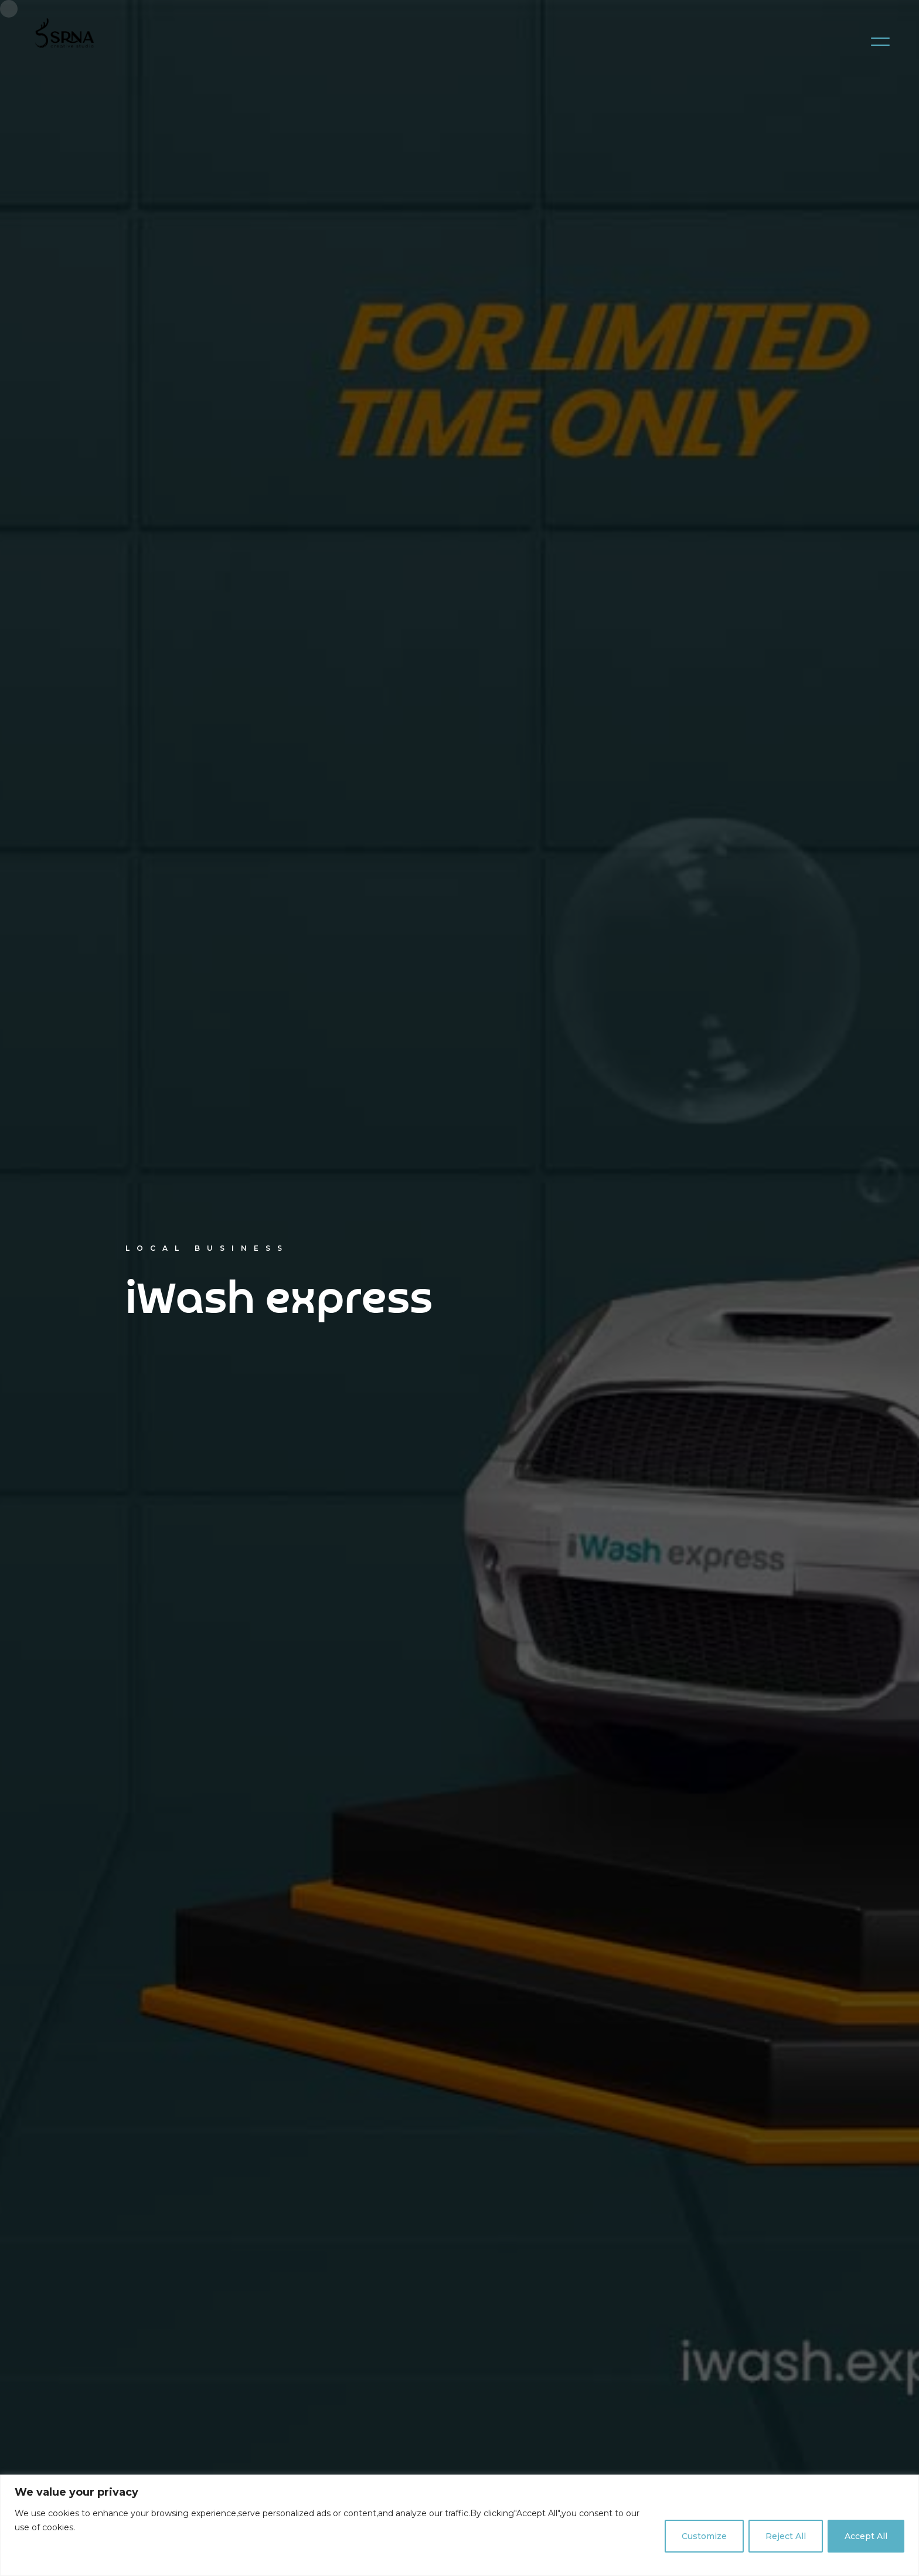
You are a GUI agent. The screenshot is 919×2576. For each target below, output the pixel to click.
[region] (459, 2525)
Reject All (785, 2536)
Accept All (866, 2536)
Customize (704, 2536)
